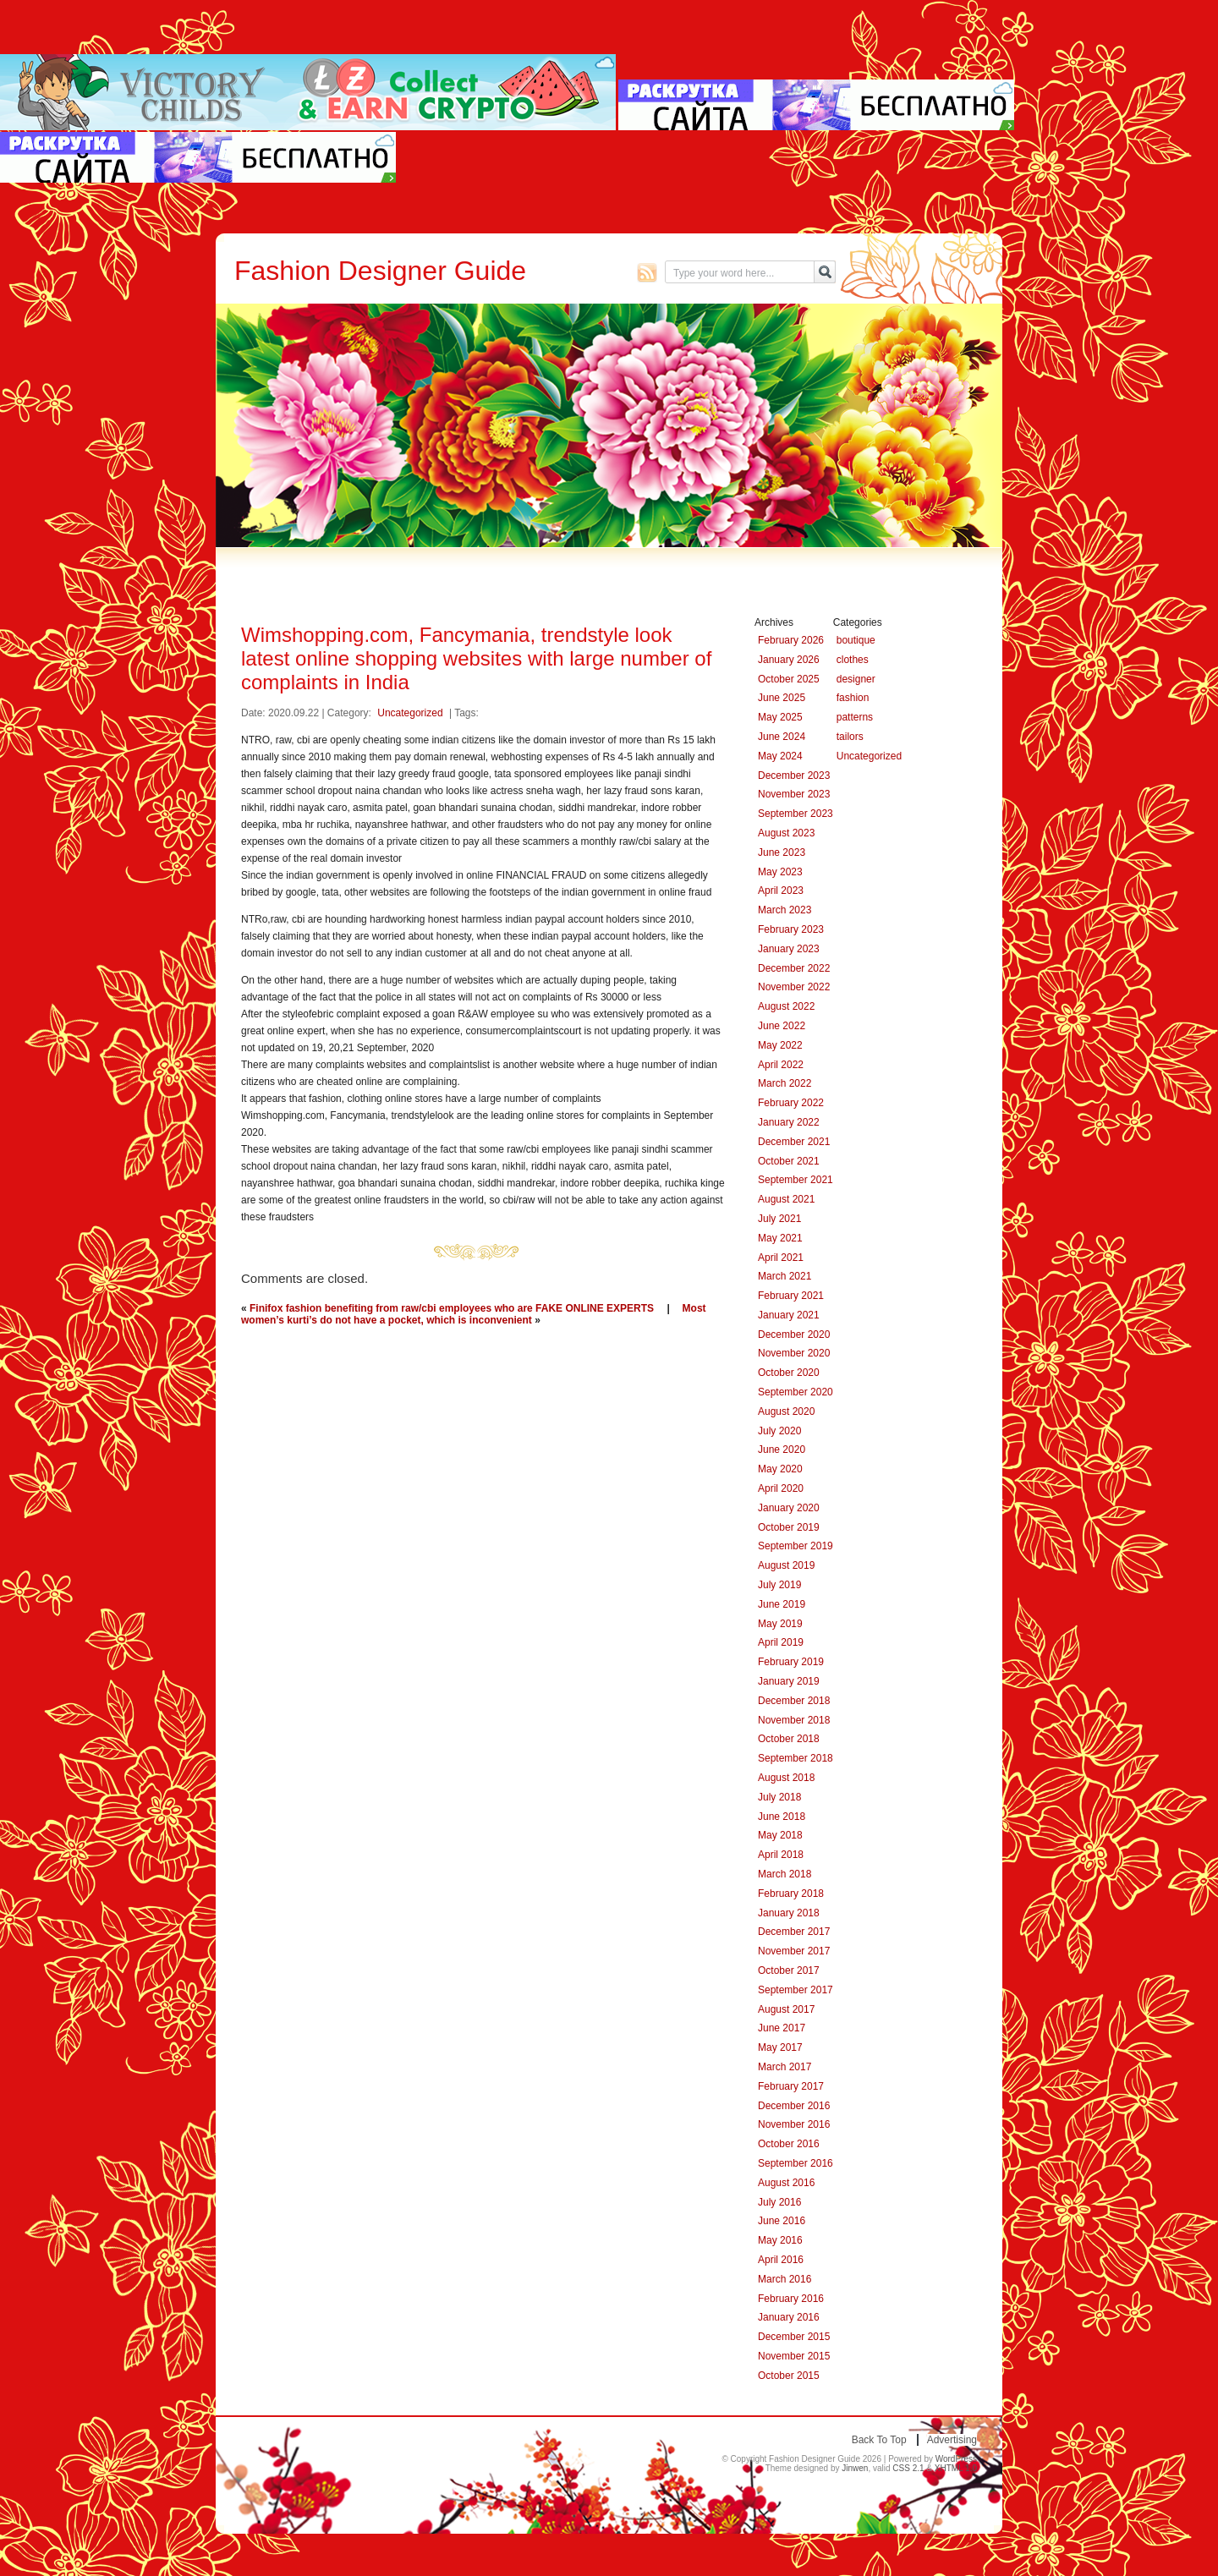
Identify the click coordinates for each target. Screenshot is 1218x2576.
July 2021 (779, 1219)
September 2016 (795, 2163)
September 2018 (795, 1758)
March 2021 (784, 1276)
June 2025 (781, 698)
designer (856, 679)
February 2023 (791, 929)
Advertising (952, 2440)
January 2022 (789, 1122)
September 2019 (795, 1546)
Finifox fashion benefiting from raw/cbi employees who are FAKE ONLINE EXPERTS (452, 1308)
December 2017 (794, 1931)
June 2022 (781, 1026)
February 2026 (791, 640)
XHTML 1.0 (956, 2468)
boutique (856, 640)
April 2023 (781, 890)
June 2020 (781, 1449)
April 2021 (781, 1257)
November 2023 (794, 794)
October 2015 (789, 2375)
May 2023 (780, 872)
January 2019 (789, 1681)
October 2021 (789, 1161)
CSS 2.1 (908, 2468)
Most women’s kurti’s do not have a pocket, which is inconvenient (473, 1314)
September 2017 (795, 1990)
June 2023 (781, 852)
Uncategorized (409, 713)
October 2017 (789, 1970)
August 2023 (786, 833)
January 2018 (789, 1913)
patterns (855, 717)
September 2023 (795, 813)
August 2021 (786, 1199)
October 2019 (789, 1527)
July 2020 (779, 1431)
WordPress (956, 2459)
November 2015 (794, 2356)
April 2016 (781, 2260)
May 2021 (780, 1238)
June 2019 (781, 1604)
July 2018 (779, 1797)
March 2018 (784, 1874)
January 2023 (789, 949)
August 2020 (786, 1411)
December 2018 (794, 1701)
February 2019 (791, 1662)
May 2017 (780, 2047)
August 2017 (786, 2009)
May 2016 (780, 2240)
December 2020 (794, 1334)
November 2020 (794, 1353)
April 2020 (781, 1488)
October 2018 (789, 1739)
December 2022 (794, 968)
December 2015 (794, 2337)
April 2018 (781, 1855)
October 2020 (789, 1372)
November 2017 (794, 1951)
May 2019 (780, 1624)
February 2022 (791, 1103)
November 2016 (794, 2124)
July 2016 (779, 2202)
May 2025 (780, 717)
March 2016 (784, 2279)
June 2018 (781, 1816)
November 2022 (794, 987)
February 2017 (791, 2086)
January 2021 (789, 1315)
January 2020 (789, 1508)
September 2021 (795, 1180)
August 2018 (786, 1778)
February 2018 (791, 1893)
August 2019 (786, 1565)
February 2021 (791, 1296)
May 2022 (780, 1045)
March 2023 (784, 910)
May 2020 (780, 1469)
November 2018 (794, 1720)
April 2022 (781, 1065)
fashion (853, 698)
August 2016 (786, 2183)
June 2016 (781, 2221)
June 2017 (781, 2028)
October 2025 (789, 679)
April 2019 (781, 1642)
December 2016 (794, 2106)
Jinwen (855, 2468)
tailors (850, 737)
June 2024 (781, 737)
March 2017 (784, 2067)
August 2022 (786, 1006)
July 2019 (779, 1585)
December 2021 (794, 1142)
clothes (853, 660)
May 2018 (780, 1835)
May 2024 (780, 756)
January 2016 (789, 2317)
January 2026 (789, 660)
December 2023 (794, 775)
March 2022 (784, 1083)
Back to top (879, 2440)
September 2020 (795, 1392)
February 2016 (791, 2299)
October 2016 (789, 2144)
